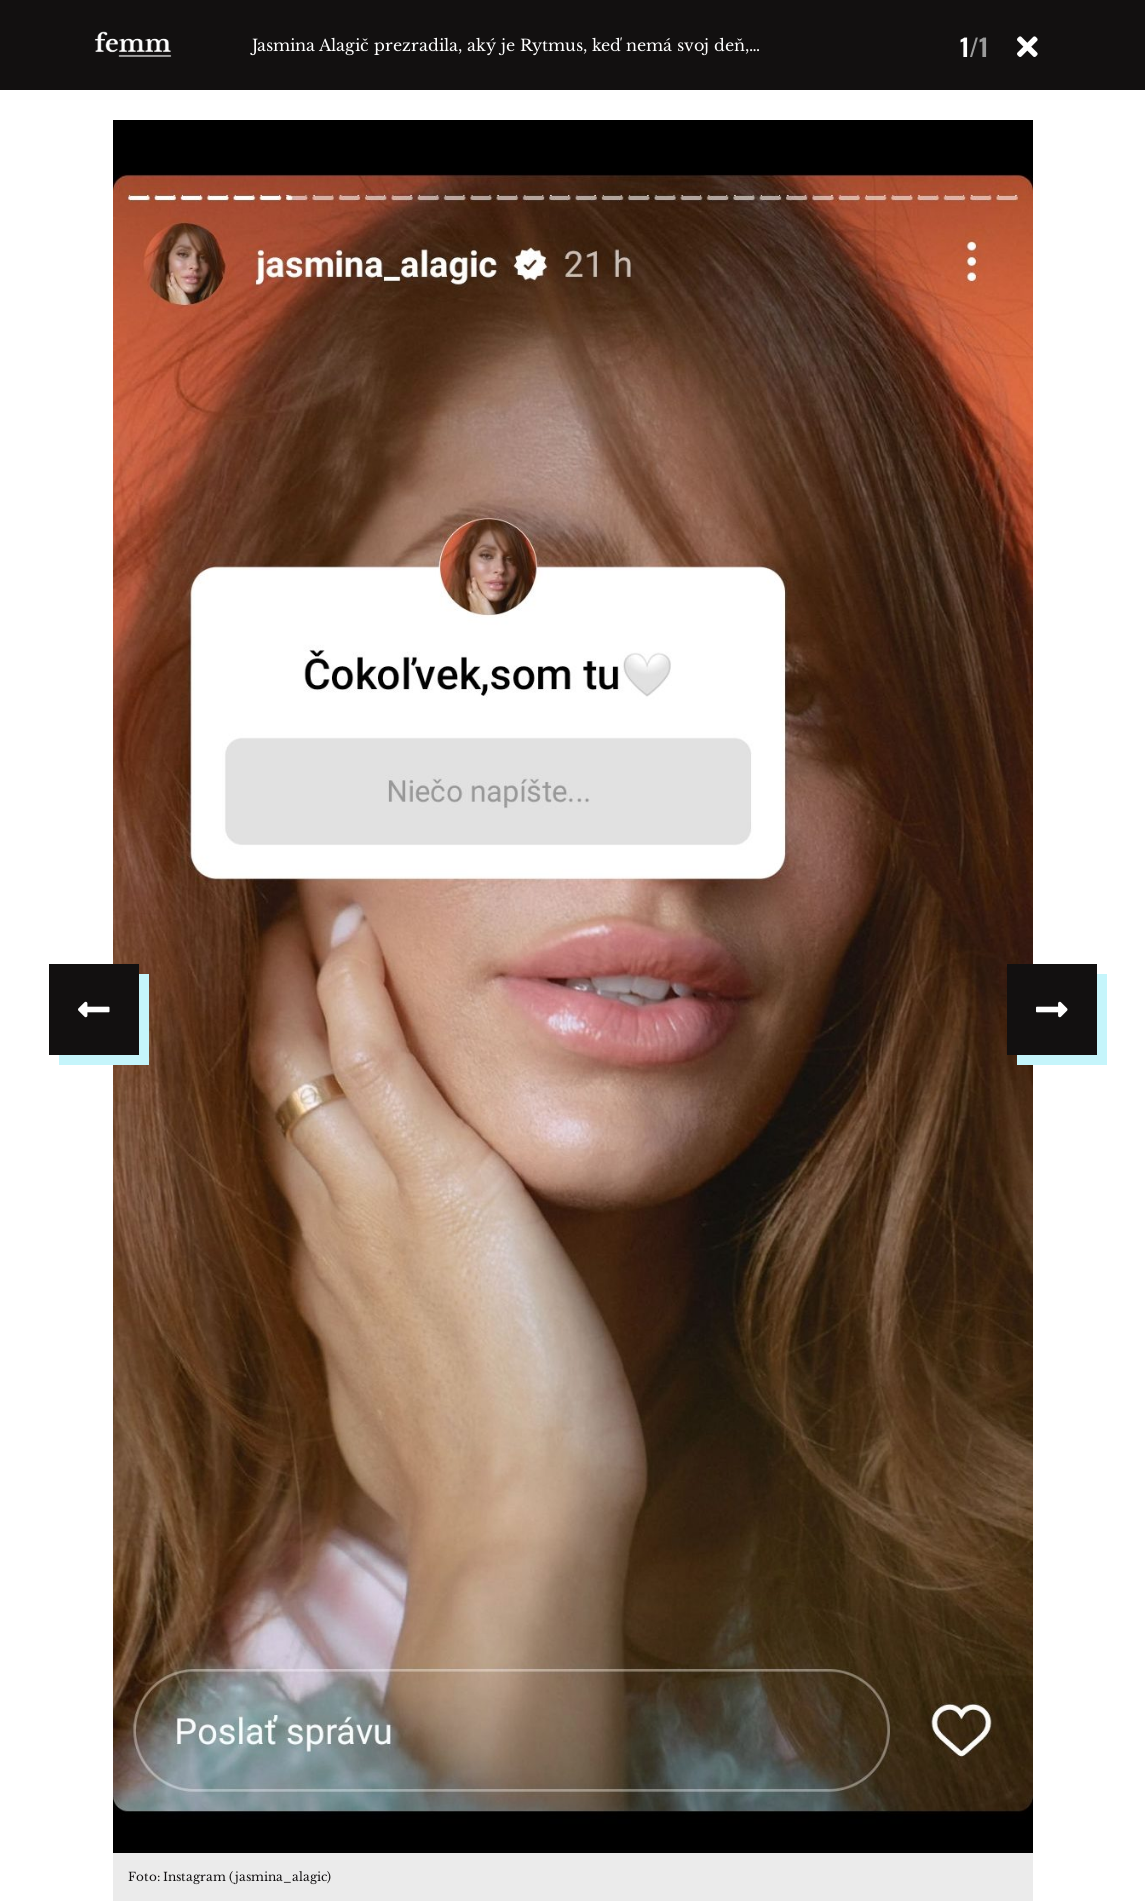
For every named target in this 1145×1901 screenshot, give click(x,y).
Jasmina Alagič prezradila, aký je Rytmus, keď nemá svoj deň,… (506, 45)
